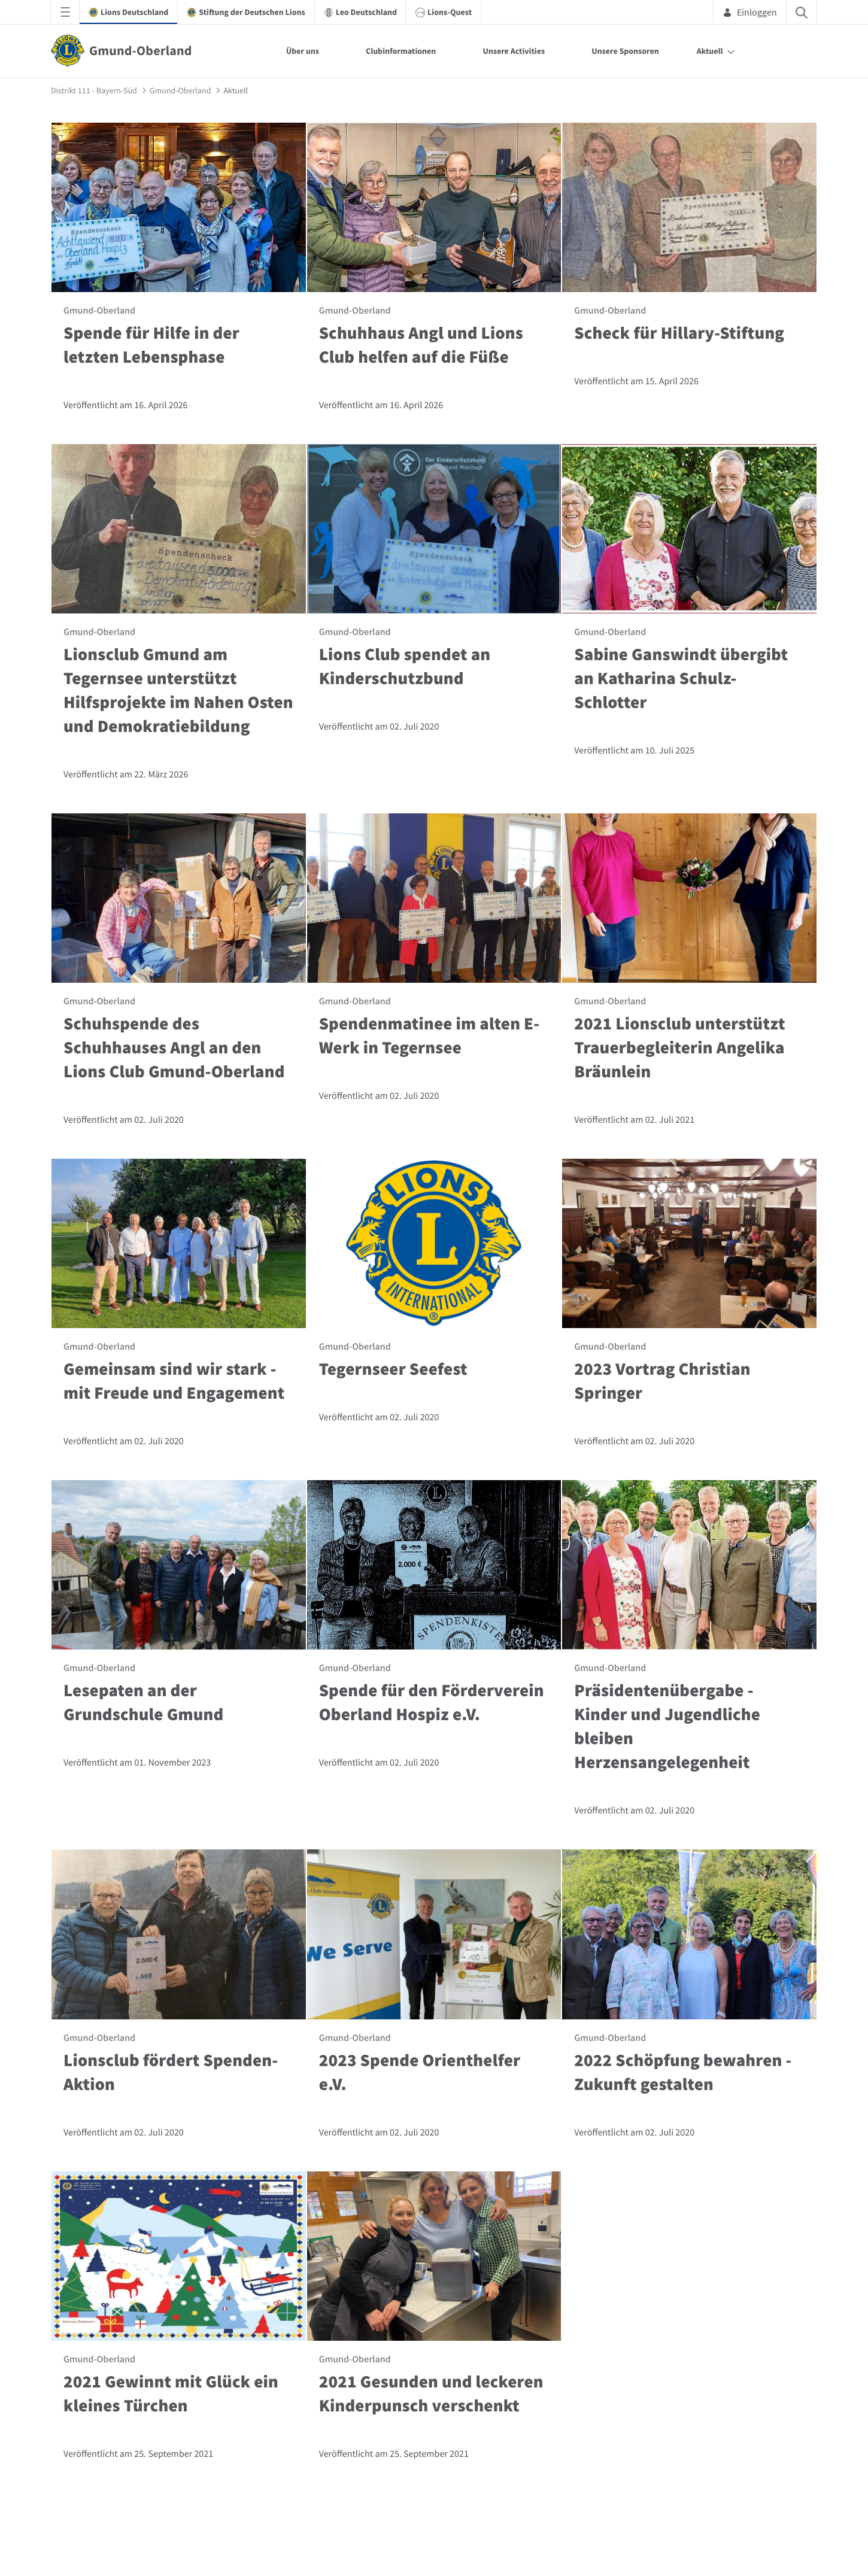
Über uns (302, 50)
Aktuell (710, 50)
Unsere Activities (513, 50)
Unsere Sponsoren (625, 50)
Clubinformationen (401, 50)
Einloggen (750, 12)
